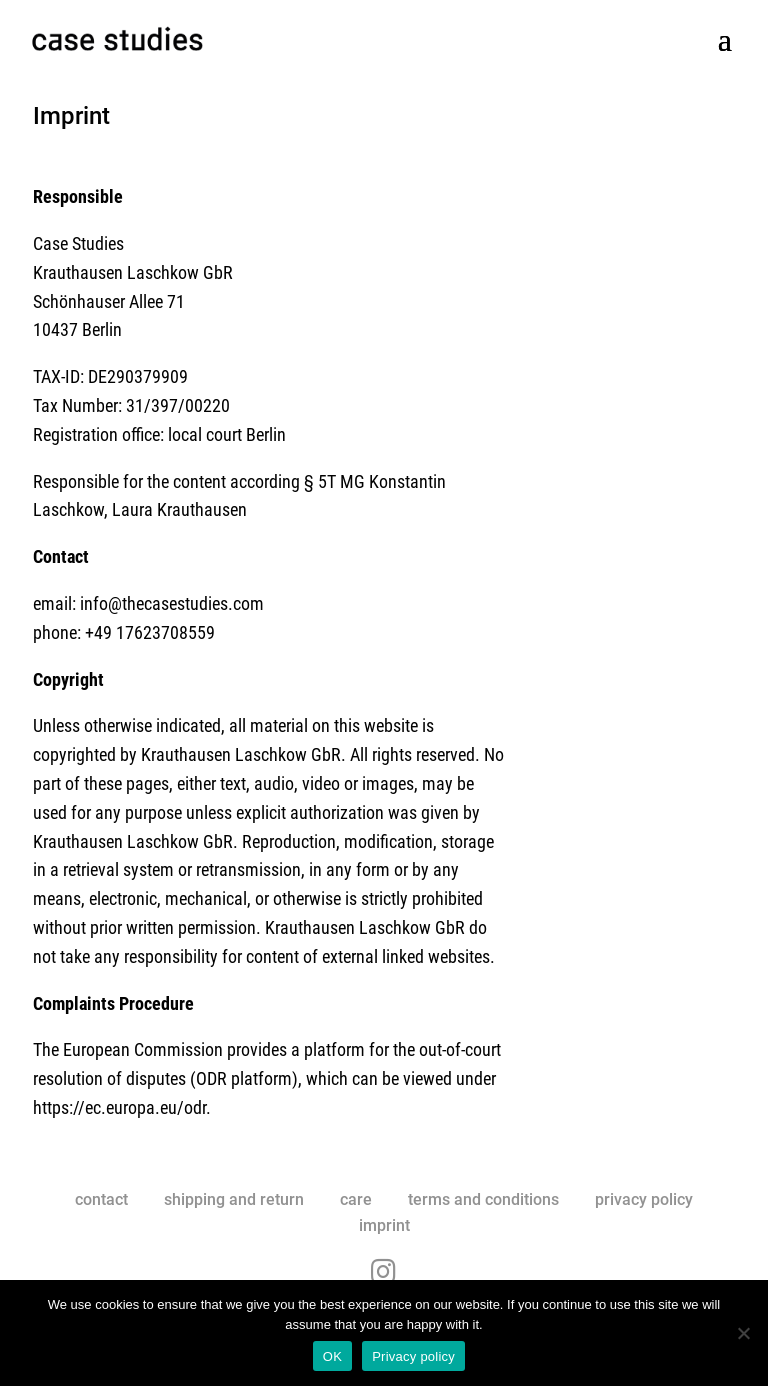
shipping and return (234, 1199)
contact (101, 1199)
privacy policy (644, 1199)
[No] (743, 1333)
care (356, 1199)
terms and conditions (483, 1199)
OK (332, 1356)
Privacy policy (413, 1356)
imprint (384, 1225)
